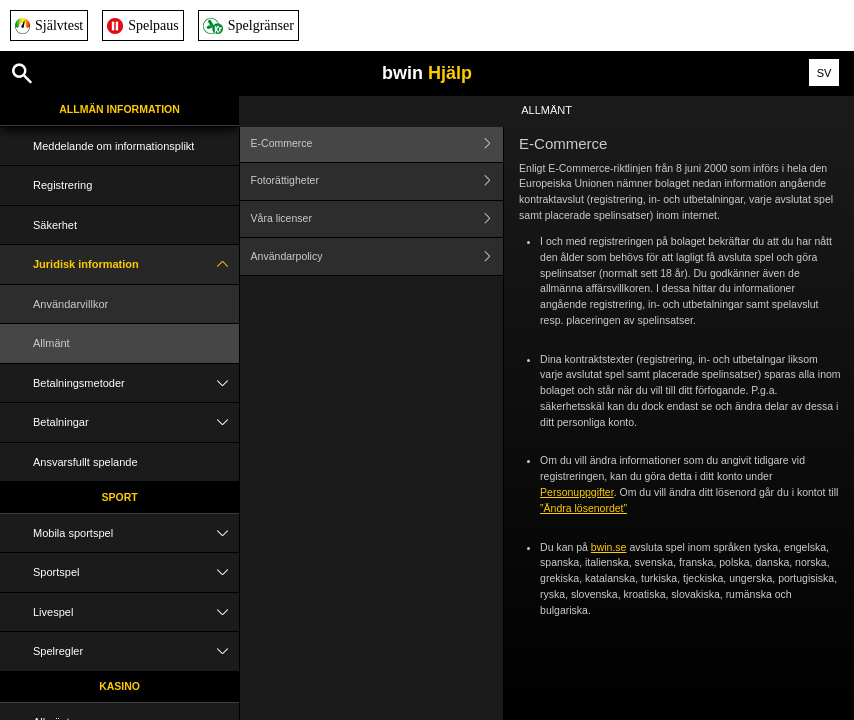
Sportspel (136, 572)
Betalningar (136, 422)
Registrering (62, 185)
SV (824, 73)
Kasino (119, 686)
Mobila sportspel (136, 533)
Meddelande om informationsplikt (113, 146)
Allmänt (51, 343)
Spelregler (136, 651)
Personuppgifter (577, 492)
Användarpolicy (377, 256)
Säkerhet (55, 225)
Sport (119, 497)
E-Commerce (377, 143)
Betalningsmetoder (136, 383)
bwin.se (609, 547)
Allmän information (119, 109)
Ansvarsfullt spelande (85, 462)
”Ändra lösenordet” (583, 508)
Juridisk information (136, 264)
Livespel (136, 612)
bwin (427, 73)
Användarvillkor (70, 304)
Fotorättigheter (377, 181)
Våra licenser (377, 219)
